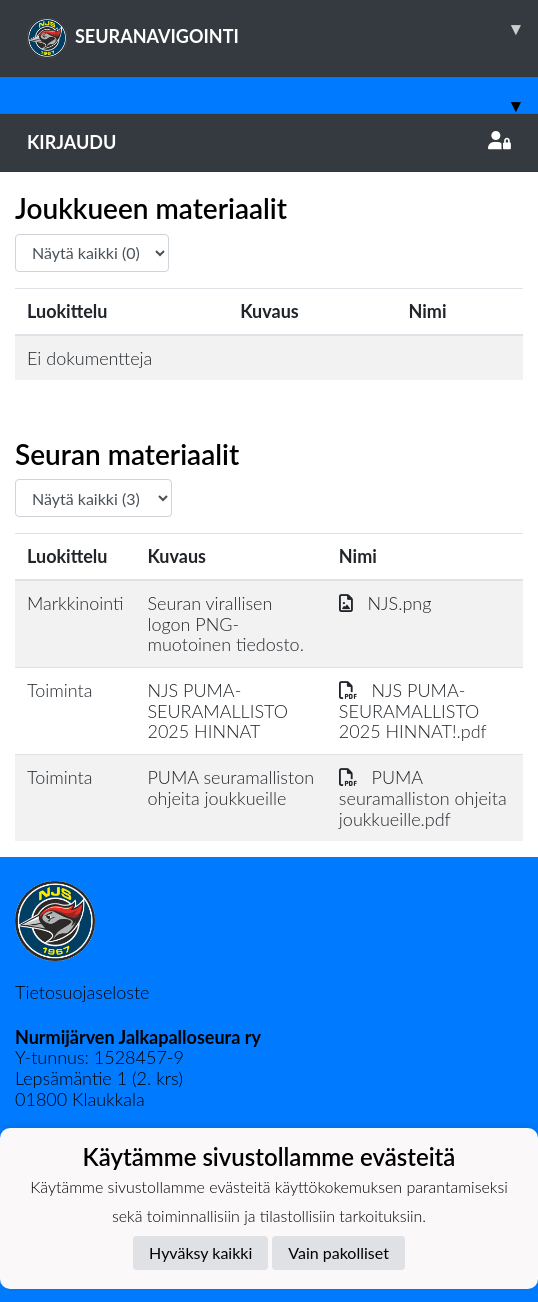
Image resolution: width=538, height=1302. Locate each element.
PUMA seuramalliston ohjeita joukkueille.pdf (423, 797)
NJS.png (385, 603)
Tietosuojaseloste (82, 992)
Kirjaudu (269, 142)
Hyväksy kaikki (200, 1252)
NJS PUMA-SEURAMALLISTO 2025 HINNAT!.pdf (413, 710)
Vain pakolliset (338, 1252)
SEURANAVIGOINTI (282, 29)
